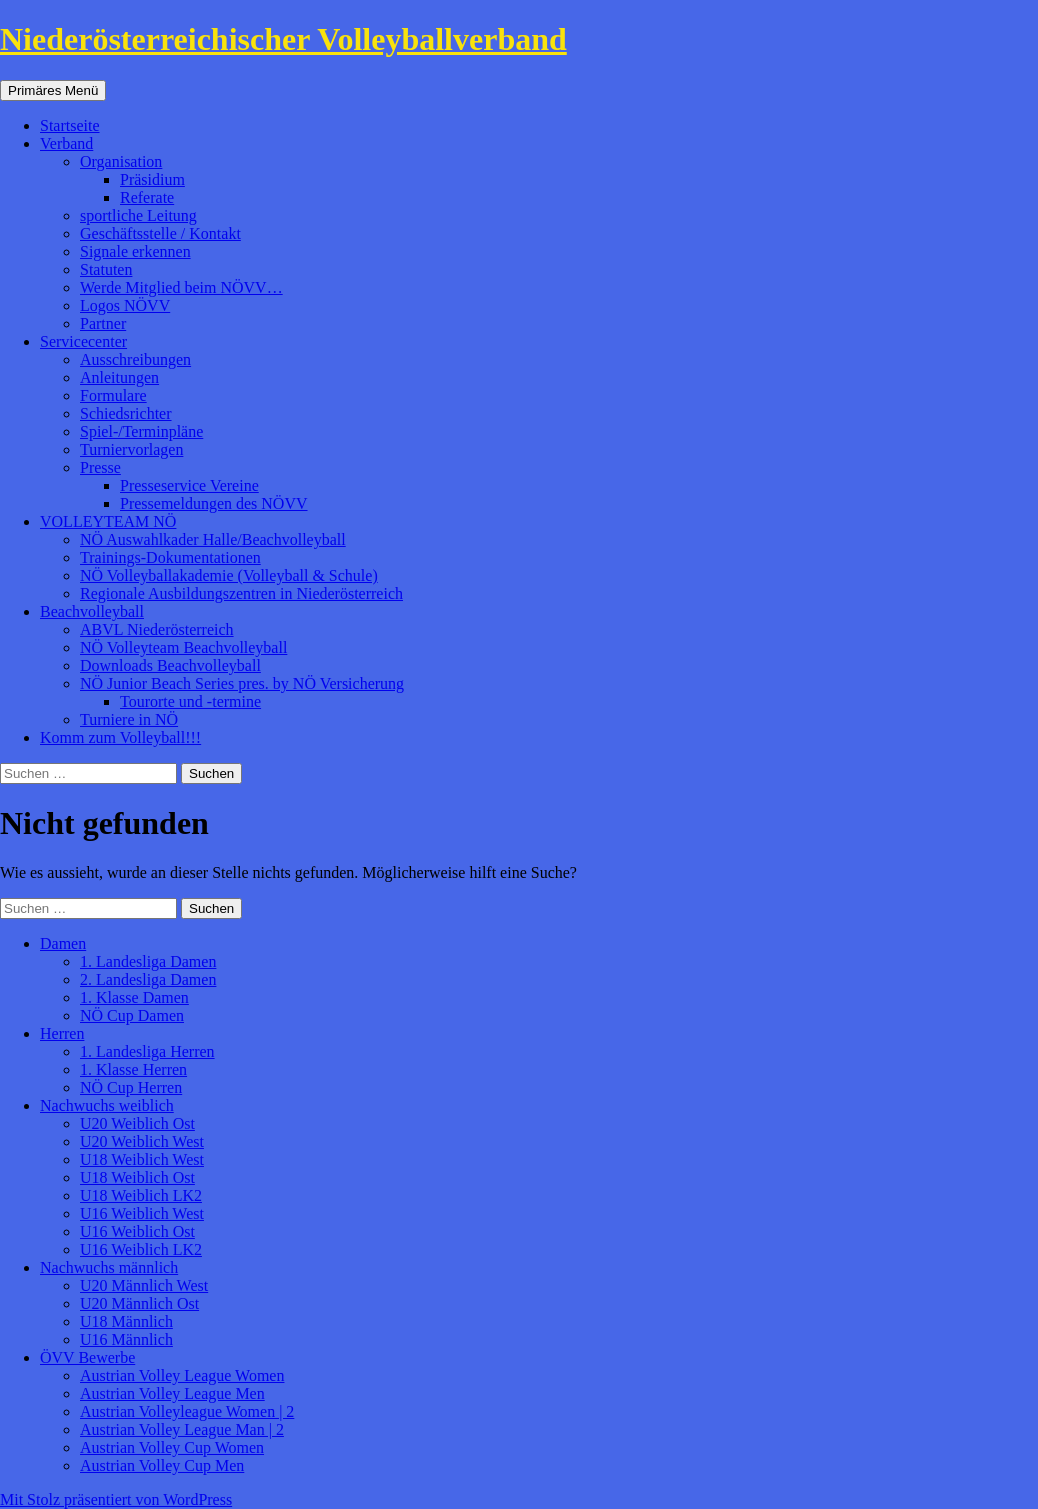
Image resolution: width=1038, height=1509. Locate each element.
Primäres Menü (53, 90)
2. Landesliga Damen (148, 979)
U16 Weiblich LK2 (141, 1249)
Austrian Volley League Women (182, 1375)
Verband (66, 143)
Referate (147, 197)
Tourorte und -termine (190, 701)
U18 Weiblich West (142, 1159)
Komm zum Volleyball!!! (120, 737)
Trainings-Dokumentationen (170, 557)
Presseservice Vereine (189, 485)
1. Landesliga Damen (148, 961)
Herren (62, 1033)
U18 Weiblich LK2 (141, 1195)
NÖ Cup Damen (132, 1015)
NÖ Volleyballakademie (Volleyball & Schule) (229, 575)
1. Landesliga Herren (147, 1051)
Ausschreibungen (135, 359)
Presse (100, 467)
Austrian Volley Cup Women (172, 1447)
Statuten (106, 269)
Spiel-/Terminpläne (141, 431)
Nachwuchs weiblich (107, 1105)
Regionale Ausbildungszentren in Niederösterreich (241, 593)
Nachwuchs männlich (109, 1267)
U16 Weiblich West (142, 1213)
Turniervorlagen (131, 449)
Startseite (70, 125)
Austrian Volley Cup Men (162, 1465)
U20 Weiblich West (142, 1141)
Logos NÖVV (125, 305)
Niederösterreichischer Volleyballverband (283, 39)
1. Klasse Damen (134, 997)
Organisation (121, 161)
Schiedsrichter (126, 413)
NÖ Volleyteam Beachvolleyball (183, 647)
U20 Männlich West (144, 1285)
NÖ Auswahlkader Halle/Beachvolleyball (213, 539)
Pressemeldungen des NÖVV (214, 503)
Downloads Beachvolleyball (170, 665)
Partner (103, 323)
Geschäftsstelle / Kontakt (160, 233)
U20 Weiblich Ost (137, 1123)
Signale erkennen (135, 251)
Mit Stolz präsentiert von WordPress (116, 1499)
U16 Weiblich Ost (137, 1231)
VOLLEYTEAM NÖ (108, 521)
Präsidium (152, 179)
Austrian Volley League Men (172, 1393)
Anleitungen (119, 377)
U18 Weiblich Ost (137, 1177)
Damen (63, 943)
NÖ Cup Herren (131, 1087)
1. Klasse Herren (133, 1069)
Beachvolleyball (92, 611)
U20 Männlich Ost (139, 1303)
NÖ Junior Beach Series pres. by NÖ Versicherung (242, 683)
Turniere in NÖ (129, 719)
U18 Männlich (126, 1321)
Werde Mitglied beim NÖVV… (181, 287)
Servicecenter (83, 341)
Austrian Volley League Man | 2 (182, 1429)
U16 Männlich (126, 1339)
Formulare (113, 395)
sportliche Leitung (138, 215)
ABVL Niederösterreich (157, 629)
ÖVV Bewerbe (87, 1357)
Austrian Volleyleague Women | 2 (187, 1411)
